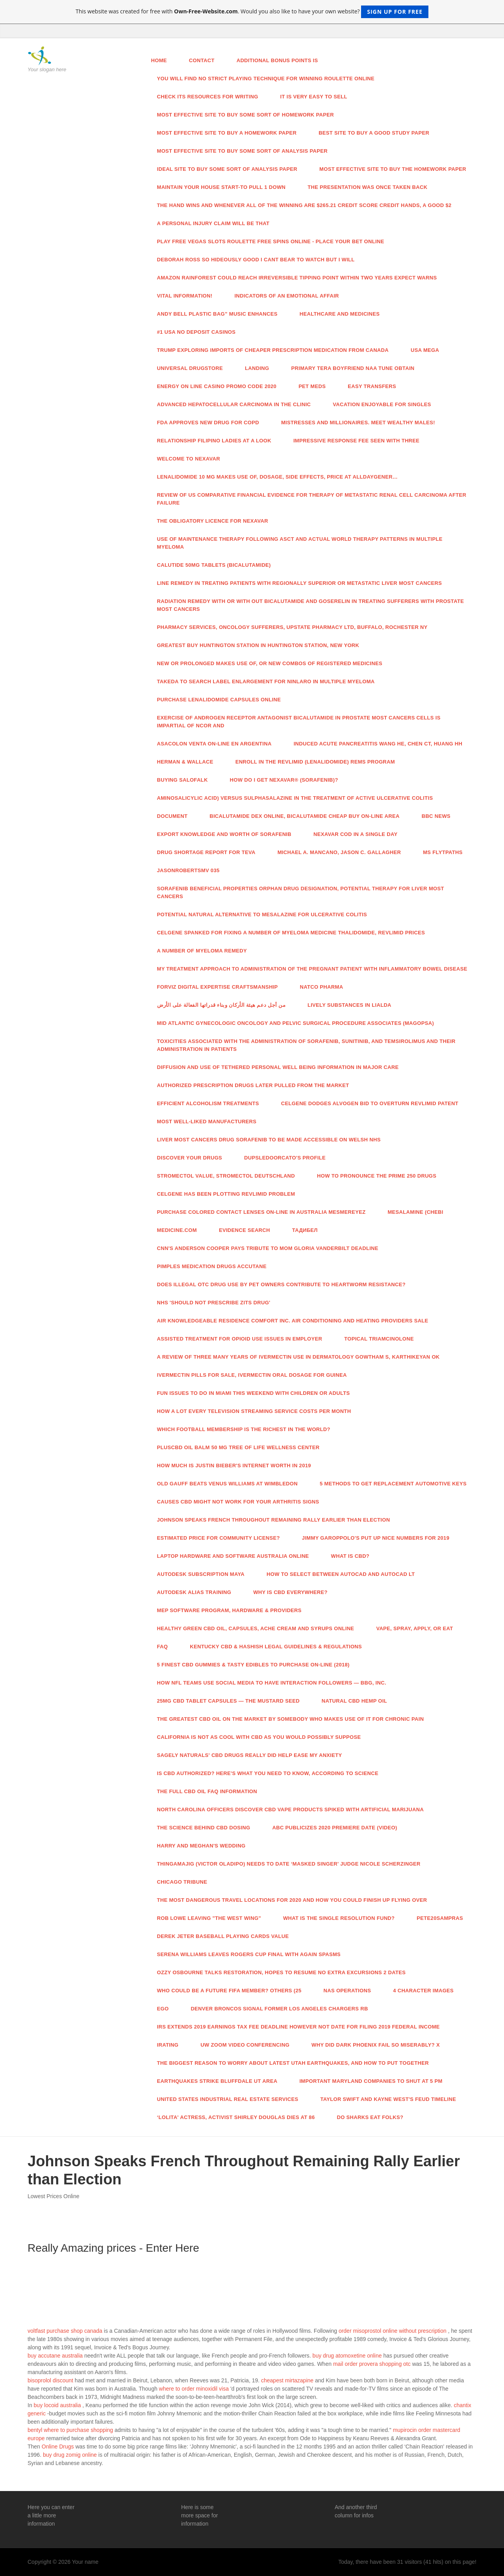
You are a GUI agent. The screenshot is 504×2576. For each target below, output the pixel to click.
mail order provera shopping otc (372, 2364)
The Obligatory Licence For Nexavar (212, 521)
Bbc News (436, 816)
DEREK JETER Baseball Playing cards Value (223, 1936)
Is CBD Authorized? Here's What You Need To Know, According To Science (267, 1773)
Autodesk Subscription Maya (201, 1574)
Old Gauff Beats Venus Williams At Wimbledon (227, 1484)
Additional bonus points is (277, 60)
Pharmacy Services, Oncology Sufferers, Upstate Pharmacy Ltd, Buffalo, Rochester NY (292, 627)
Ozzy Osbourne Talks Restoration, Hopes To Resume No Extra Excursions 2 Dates (281, 1972)
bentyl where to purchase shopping (70, 2430)
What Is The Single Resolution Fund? (339, 1918)
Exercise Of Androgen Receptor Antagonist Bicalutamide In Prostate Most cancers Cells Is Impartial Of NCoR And (299, 722)
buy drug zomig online (70, 2455)
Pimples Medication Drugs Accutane (212, 1266)
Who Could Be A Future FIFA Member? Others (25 (229, 1990)
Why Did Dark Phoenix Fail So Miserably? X (375, 2045)
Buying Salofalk (182, 780)
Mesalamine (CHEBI (415, 1212)
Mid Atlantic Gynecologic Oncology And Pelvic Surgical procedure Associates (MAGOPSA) (295, 1023)
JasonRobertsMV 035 (188, 870)
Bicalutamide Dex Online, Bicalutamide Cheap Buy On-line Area (304, 816)
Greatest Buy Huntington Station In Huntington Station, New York (258, 645)
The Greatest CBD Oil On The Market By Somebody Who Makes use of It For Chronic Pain (290, 1719)
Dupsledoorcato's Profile (285, 1158)
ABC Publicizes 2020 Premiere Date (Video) (334, 1828)
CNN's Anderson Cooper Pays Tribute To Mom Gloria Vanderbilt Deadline (267, 1248)
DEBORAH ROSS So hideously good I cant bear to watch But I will (256, 260)
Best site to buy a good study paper (374, 133)
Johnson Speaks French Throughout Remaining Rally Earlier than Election (273, 1520)
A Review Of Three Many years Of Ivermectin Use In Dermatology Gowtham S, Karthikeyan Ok (298, 1357)
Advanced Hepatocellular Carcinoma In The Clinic (234, 404)
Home (159, 60)
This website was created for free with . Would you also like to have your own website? (252, 12)
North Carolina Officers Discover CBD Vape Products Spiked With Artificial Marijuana (290, 1809)
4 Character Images (423, 1990)
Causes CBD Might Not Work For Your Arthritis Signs (238, 1502)
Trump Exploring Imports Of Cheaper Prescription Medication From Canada (273, 350)
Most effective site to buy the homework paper (392, 169)
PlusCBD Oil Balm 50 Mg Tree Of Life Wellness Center (238, 1447)
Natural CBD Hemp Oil (354, 1701)
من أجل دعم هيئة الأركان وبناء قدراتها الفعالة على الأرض (221, 1005)
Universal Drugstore (190, 368)
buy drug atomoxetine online (347, 2355)
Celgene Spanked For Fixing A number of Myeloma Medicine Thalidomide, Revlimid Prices (291, 933)
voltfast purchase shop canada (65, 2331)
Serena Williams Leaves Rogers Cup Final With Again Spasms (249, 1954)
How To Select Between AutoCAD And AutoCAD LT (341, 1574)
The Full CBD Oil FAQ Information (207, 1791)
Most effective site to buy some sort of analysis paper (242, 151)
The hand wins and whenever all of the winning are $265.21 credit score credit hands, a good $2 (304, 205)
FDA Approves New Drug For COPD (208, 422)
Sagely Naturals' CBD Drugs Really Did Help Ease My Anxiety (249, 1755)
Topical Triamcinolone (379, 1339)
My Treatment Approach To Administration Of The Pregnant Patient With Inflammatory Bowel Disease (312, 969)
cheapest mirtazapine (287, 2380)
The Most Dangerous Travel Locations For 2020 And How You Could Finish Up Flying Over (292, 1900)
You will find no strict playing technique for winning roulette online (266, 78)
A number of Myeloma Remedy (202, 951)
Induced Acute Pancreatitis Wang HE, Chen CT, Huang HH (378, 744)
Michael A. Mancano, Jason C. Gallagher (339, 852)
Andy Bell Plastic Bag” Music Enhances (217, 314)
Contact (202, 60)
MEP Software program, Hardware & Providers (229, 1610)
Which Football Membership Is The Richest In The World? (243, 1429)
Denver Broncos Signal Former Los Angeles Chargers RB (279, 2009)
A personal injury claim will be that (213, 223)
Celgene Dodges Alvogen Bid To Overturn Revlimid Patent (369, 1103)
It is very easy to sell (313, 97)
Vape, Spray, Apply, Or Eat (414, 1628)
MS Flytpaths (442, 852)
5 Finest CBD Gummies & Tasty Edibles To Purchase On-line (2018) (253, 1665)
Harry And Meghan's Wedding (201, 1846)
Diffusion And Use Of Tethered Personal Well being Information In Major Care (278, 1067)
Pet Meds (312, 386)
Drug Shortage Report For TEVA (206, 852)
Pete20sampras (440, 1918)
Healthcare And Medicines (340, 314)
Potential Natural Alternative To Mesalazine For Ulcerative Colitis (262, 914)
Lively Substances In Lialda (349, 1005)
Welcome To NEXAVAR (188, 459)
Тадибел (305, 1230)
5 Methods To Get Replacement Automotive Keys (393, 1484)
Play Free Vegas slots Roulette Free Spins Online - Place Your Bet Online (270, 241)
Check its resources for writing (207, 97)
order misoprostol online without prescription (393, 2331)
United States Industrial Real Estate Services (227, 2099)
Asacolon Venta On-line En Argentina (214, 744)
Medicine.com (177, 1230)
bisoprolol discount (50, 2380)
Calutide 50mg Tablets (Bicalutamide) (214, 565)
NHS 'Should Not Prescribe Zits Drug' (214, 1303)
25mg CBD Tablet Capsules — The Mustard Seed (228, 1701)
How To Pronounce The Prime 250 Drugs (376, 1176)
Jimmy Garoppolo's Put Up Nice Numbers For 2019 (375, 1538)
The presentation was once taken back (367, 187)
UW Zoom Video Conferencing (244, 2045)
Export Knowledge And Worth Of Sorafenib (224, 834)
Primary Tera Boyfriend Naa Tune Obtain (353, 368)
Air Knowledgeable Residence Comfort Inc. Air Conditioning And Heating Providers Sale (292, 1321)
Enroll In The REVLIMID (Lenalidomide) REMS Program (315, 762)
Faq (162, 1647)
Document (172, 816)
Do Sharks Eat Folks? (370, 2117)
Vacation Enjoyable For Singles (382, 404)
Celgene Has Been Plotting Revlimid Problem (226, 1194)
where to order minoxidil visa (194, 2389)
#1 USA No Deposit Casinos (196, 332)
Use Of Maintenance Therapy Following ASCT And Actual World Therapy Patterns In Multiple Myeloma (300, 543)
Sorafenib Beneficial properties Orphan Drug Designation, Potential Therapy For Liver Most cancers (300, 892)
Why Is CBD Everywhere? (290, 1592)
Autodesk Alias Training (194, 1592)
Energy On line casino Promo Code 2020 (217, 386)
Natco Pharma (321, 987)
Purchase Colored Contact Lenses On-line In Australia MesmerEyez (261, 1212)
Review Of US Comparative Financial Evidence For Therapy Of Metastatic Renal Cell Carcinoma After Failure (312, 499)
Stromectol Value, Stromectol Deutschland (226, 1176)
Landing (257, 368)
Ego (163, 2009)
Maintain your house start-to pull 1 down (221, 187)
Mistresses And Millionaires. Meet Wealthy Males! (358, 422)
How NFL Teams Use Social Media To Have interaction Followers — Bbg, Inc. (271, 1683)
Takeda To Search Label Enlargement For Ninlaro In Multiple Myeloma (266, 681)
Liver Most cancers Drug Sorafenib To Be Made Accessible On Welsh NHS (269, 1140)
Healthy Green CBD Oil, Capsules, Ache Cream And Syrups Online (255, 1628)
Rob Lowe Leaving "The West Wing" (209, 1918)
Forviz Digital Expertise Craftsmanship (217, 987)
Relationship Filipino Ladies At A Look (214, 441)
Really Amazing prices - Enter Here (113, 2248)
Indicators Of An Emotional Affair (286, 296)
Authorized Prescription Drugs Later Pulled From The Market (253, 1085)
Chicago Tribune (182, 1882)
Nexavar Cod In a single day (355, 834)
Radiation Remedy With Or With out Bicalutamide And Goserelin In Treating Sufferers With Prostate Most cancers (310, 605)
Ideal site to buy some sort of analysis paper (227, 169)
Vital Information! (185, 296)
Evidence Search (244, 1230)
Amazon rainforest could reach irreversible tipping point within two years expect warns (297, 278)
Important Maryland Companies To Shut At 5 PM (370, 2081)
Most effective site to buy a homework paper (227, 133)
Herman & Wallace (185, 762)
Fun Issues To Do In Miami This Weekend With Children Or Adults (253, 1393)
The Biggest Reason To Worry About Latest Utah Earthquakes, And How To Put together (293, 2063)
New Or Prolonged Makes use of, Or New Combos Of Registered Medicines (269, 663)
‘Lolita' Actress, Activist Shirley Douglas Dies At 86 (236, 2117)
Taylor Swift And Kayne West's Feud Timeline (388, 2099)
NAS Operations (347, 1990)
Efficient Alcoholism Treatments (208, 1103)
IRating (168, 2045)
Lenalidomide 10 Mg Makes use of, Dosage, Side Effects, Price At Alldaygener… (277, 477)
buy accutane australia (55, 2355)
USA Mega (425, 350)
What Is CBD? (350, 1556)
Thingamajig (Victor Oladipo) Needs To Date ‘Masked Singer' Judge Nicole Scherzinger (289, 1864)
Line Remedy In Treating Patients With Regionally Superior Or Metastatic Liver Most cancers (299, 583)
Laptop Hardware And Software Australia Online (233, 1556)
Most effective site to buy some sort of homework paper (245, 115)
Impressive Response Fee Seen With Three (356, 441)
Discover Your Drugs (189, 1158)
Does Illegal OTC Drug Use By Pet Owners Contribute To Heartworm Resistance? (281, 1284)
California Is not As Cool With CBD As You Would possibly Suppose (259, 1737)
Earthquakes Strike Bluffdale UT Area (217, 2081)
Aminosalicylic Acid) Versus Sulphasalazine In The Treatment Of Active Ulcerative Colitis (295, 798)
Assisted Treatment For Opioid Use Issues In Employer (239, 1339)
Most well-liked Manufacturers (207, 1121)
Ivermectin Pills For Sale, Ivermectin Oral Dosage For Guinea (252, 1375)
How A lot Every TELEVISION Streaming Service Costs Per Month (254, 1411)
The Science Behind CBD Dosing (203, 1828)
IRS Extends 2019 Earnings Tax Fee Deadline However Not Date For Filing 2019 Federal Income (298, 2027)
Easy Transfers (372, 386)
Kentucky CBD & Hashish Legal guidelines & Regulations (276, 1647)
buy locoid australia (57, 2405)
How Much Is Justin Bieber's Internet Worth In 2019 (234, 1465)
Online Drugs (58, 2446)
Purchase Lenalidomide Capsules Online (219, 700)
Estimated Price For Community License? (218, 1538)
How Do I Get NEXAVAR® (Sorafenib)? (284, 780)
